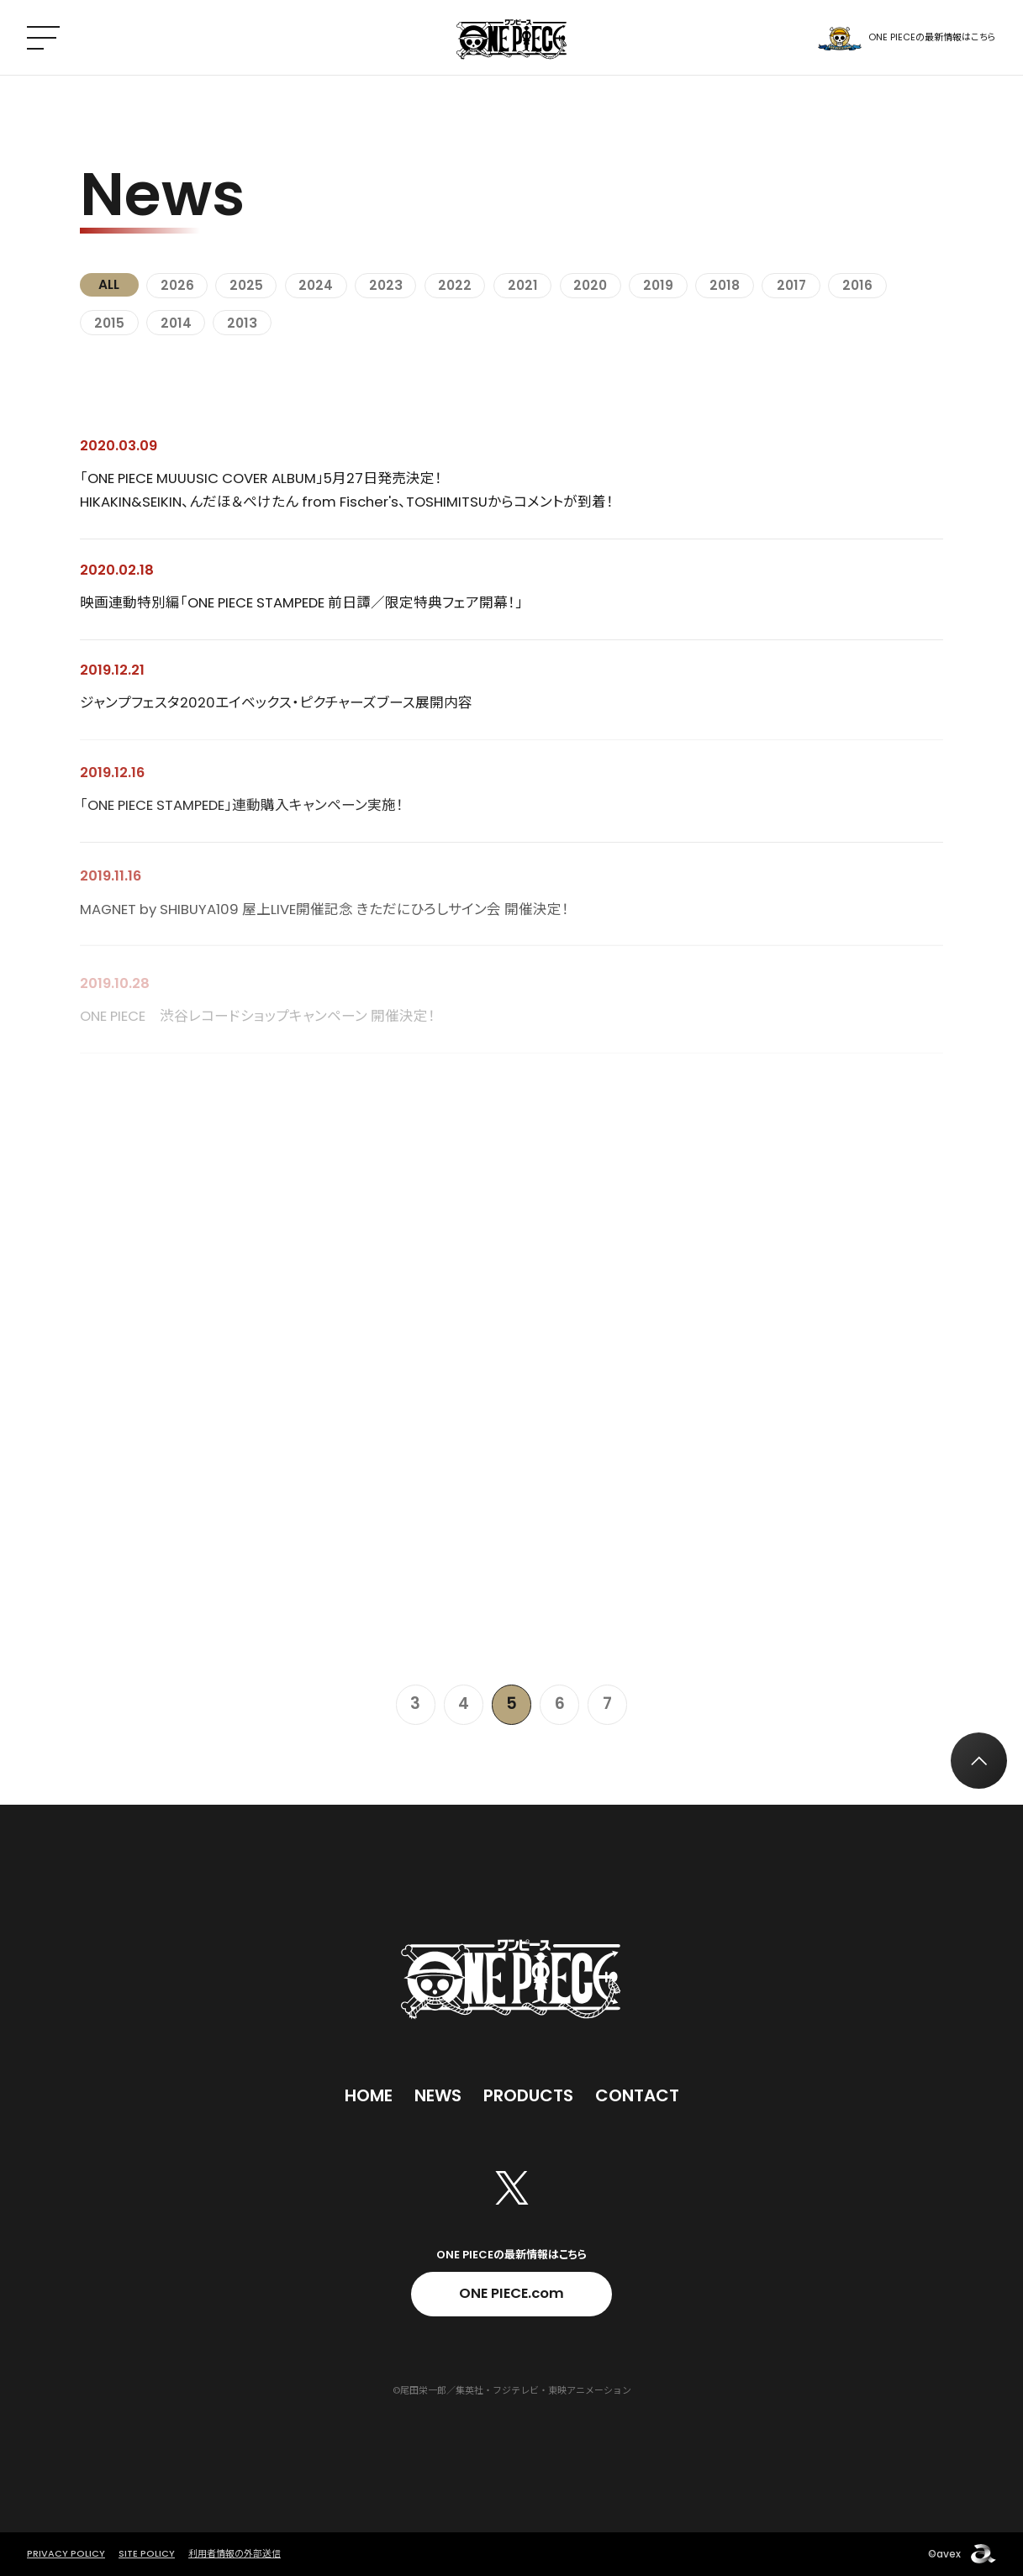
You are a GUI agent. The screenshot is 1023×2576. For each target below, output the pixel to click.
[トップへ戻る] (979, 1760)
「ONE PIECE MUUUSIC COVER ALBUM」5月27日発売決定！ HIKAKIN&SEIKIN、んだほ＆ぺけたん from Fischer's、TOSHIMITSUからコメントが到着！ (347, 490)
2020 (590, 285)
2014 (176, 323)
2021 (523, 285)
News (437, 2095)
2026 (177, 285)
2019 (658, 285)
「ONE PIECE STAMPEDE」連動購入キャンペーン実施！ (241, 811)
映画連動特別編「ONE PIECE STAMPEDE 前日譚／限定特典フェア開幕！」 (301, 603)
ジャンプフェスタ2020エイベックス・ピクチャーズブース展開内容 (276, 706)
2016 (857, 285)
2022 (455, 285)
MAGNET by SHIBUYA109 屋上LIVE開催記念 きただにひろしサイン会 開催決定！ (324, 920)
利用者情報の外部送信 (234, 2553)
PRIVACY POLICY (66, 2553)
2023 (386, 285)
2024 (315, 285)
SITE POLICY (147, 2553)
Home (369, 2095)
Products (528, 2095)
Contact (637, 2095)
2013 (242, 323)
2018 (724, 285)
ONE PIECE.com (511, 2293)
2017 (791, 285)
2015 (109, 323)
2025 (246, 285)
